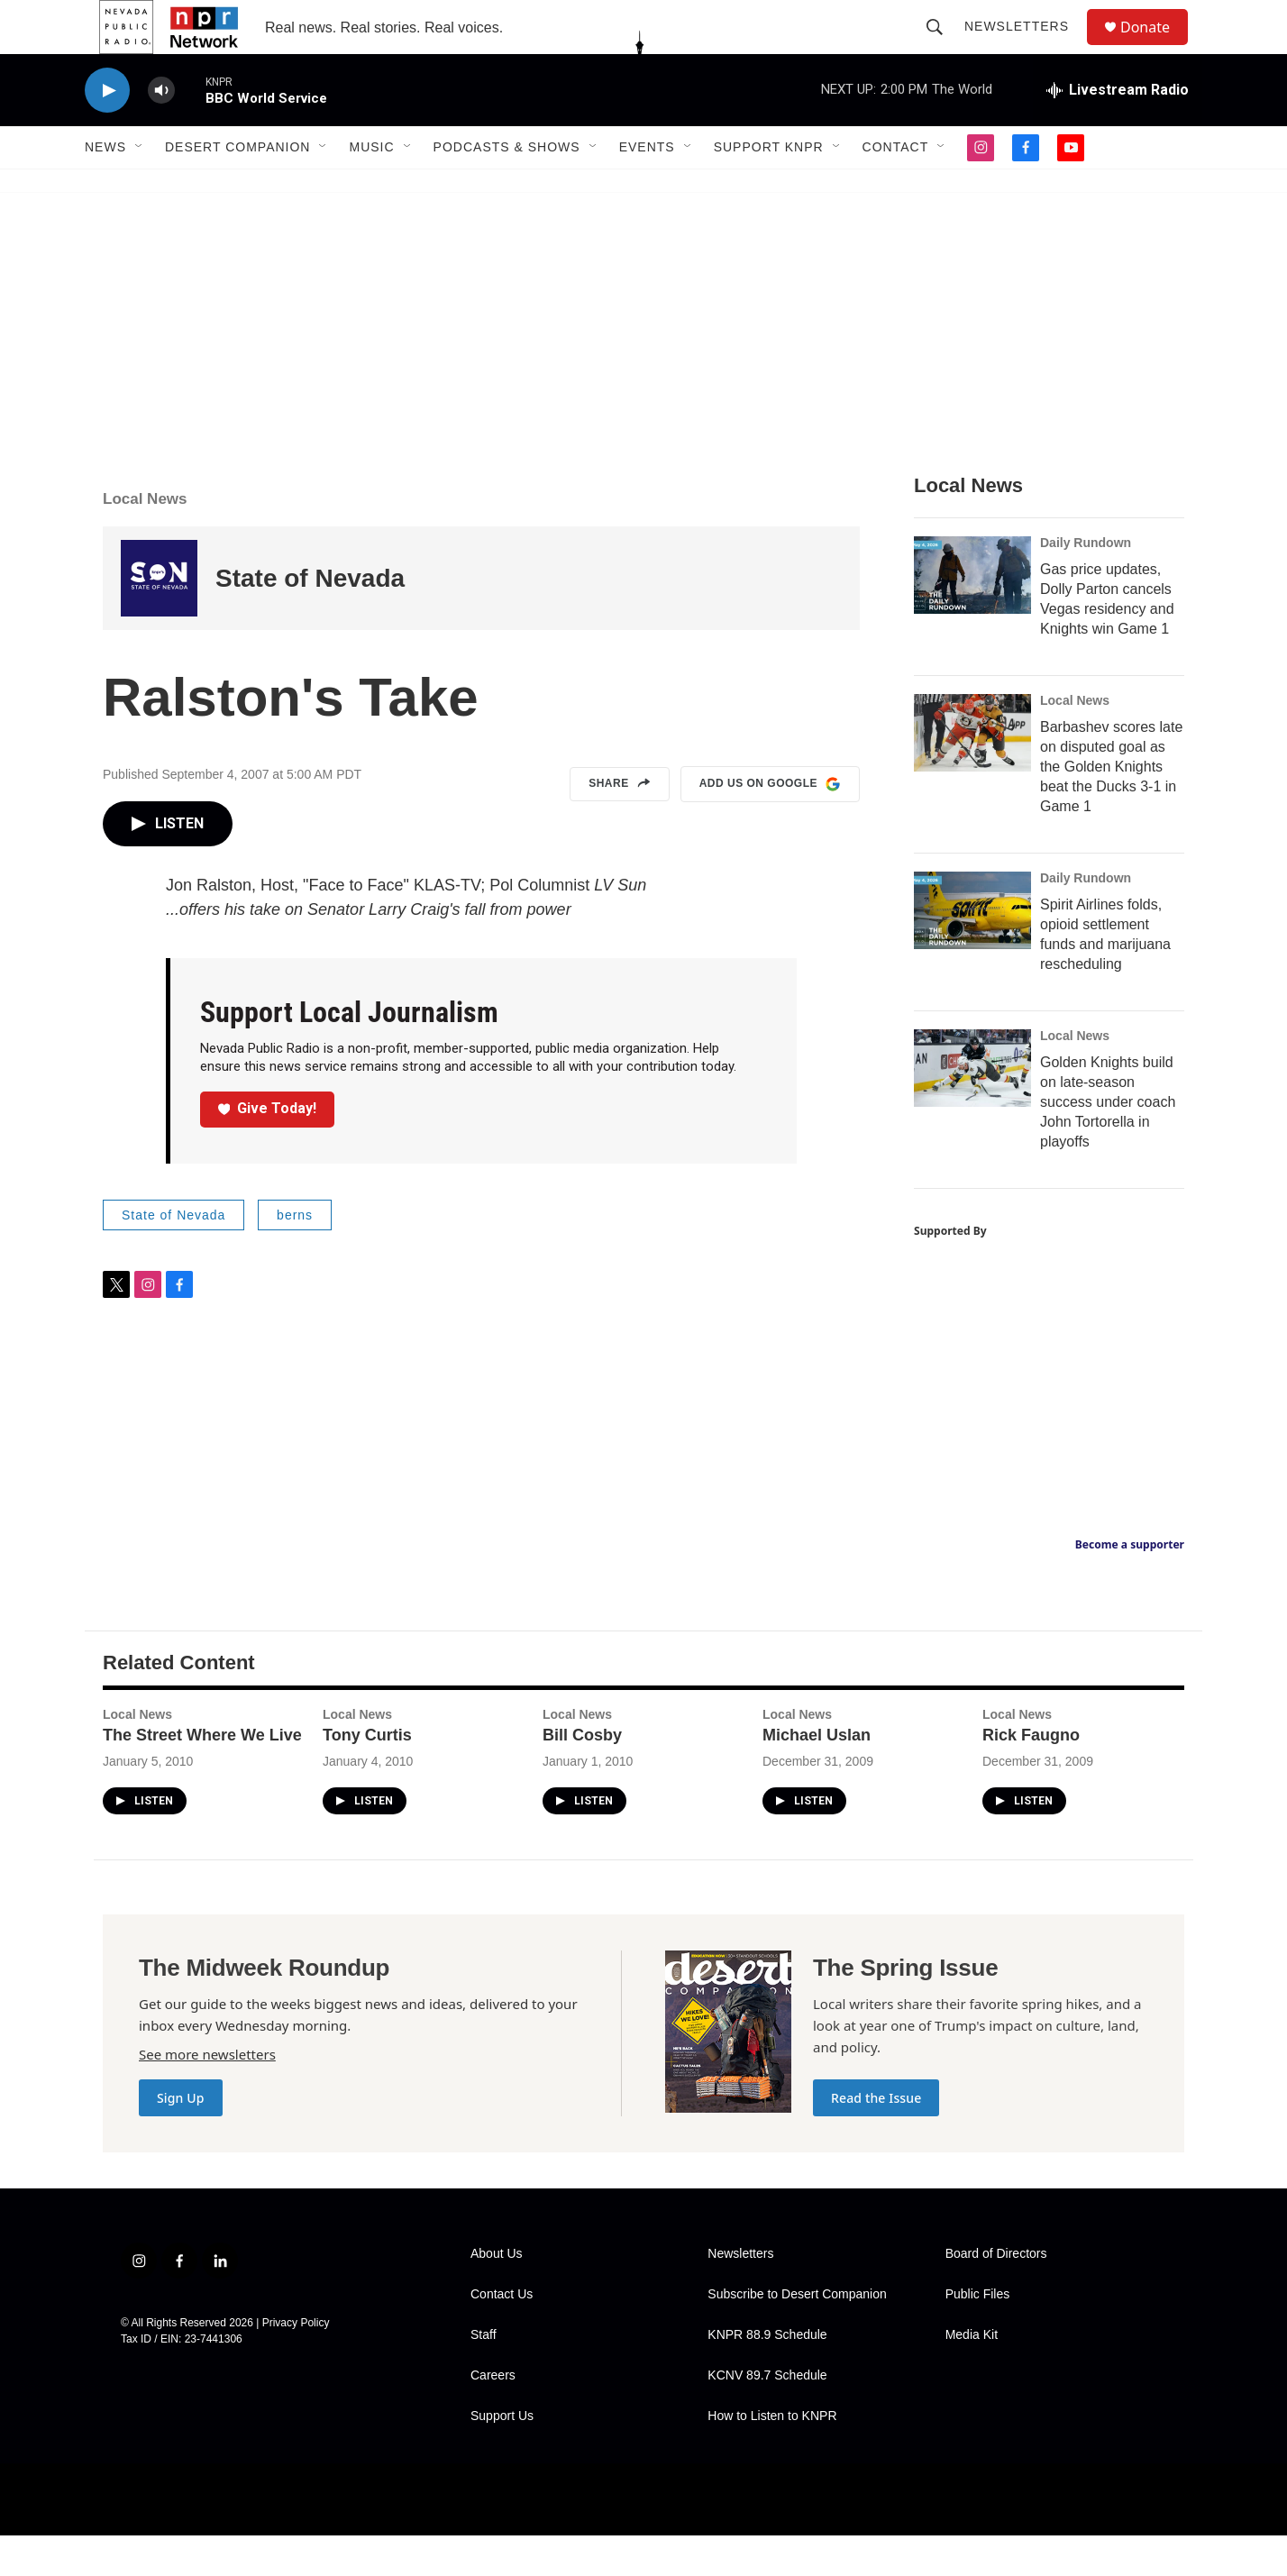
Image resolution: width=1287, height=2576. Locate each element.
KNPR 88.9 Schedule (766, 2375)
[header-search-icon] (943, 47)
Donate (1156, 47)
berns (295, 1255)
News (105, 187)
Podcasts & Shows (507, 187)
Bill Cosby (582, 1776)
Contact (896, 187)
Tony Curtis (367, 1776)
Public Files (977, 2335)
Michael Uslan (816, 1776)
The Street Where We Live (202, 1776)
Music (371, 187)
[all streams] (1117, 131)
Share (620, 825)
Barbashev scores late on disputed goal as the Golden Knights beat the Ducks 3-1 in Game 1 (1111, 807)
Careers (493, 2416)
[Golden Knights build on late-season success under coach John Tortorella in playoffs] (972, 1108)
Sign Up (181, 2138)
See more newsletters (207, 2095)
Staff (483, 2375)
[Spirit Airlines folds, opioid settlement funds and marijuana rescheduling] (972, 951)
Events (647, 187)
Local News (145, 539)
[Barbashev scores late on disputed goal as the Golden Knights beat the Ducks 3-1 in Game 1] (972, 773)
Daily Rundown (1085, 583)
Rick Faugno (1031, 1776)
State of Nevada (310, 619)
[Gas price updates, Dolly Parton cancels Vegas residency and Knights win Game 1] (972, 615)
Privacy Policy (296, 2363)
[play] (107, 131)
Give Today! (267, 1148)
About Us (496, 2294)
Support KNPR (769, 187)
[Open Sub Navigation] (139, 187)
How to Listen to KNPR (771, 2456)
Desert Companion (237, 187)
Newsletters (1024, 47)
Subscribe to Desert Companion (796, 2335)
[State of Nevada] (159, 618)
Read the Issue (876, 2138)
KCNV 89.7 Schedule (766, 2416)
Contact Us (501, 2335)
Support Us (502, 2456)
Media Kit (971, 2375)
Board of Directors (996, 2294)
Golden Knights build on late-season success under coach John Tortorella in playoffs (1107, 1142)
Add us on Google (770, 825)
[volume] (161, 131)
